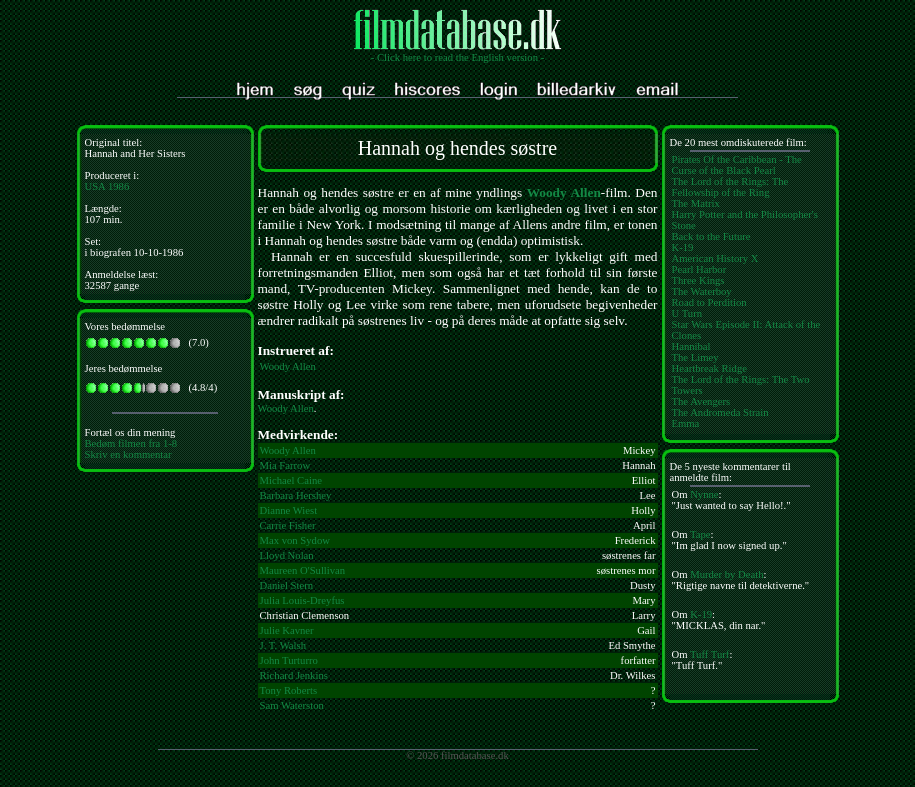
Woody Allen (564, 192)
